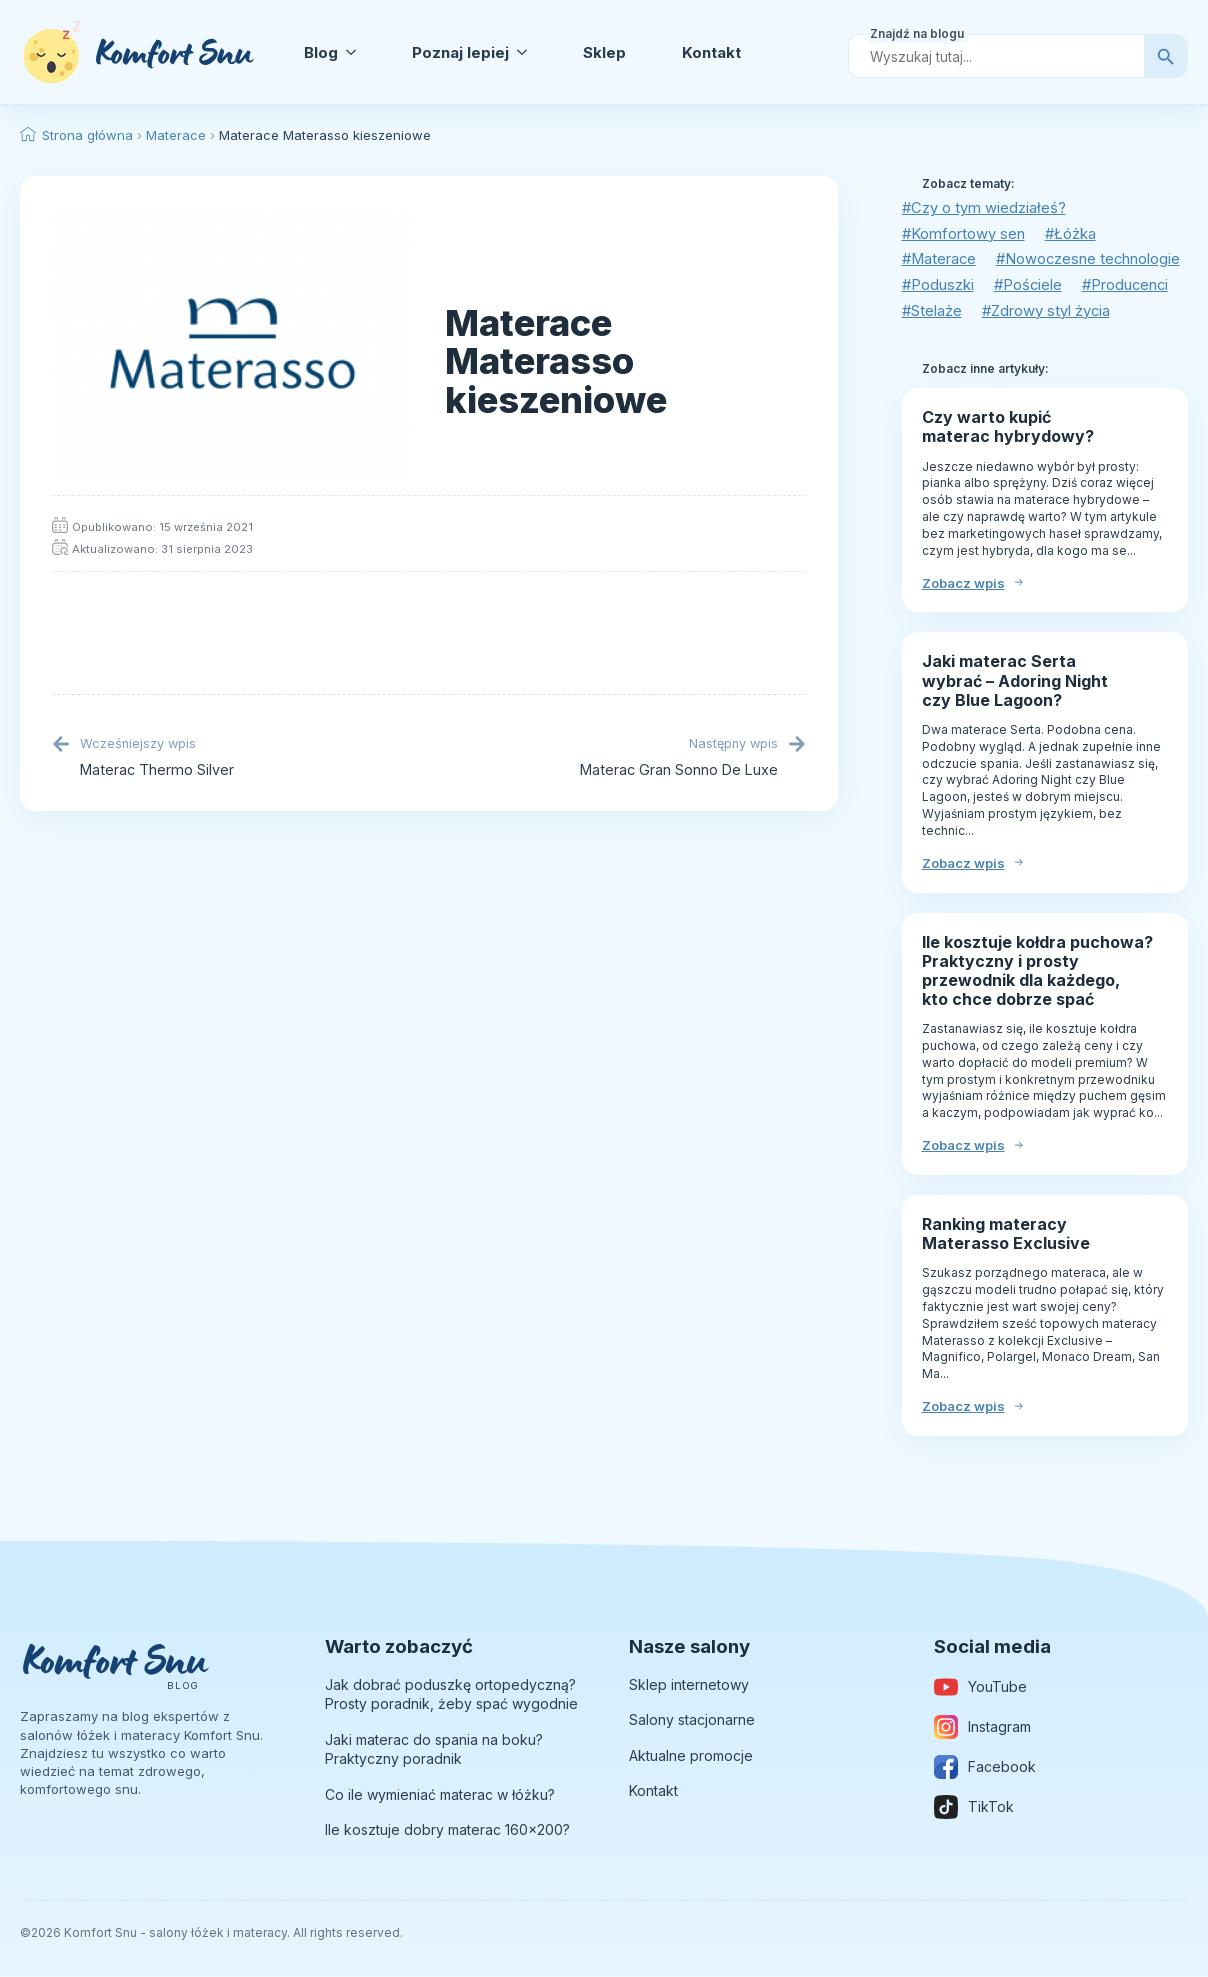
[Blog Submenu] (355, 52)
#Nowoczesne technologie (1092, 260)
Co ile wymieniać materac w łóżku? (440, 1795)
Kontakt (711, 52)
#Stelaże (932, 312)
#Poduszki (938, 286)
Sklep (604, 52)
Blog (321, 52)
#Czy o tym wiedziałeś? (984, 208)
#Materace (940, 260)
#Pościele (1030, 286)
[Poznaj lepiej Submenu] (526, 52)
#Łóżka (1072, 234)
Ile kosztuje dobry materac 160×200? (447, 1831)
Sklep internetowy (689, 1685)
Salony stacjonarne (692, 1721)
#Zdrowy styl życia (1048, 312)
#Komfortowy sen (964, 234)
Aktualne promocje (691, 1756)
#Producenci (1129, 286)
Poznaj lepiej (460, 52)
